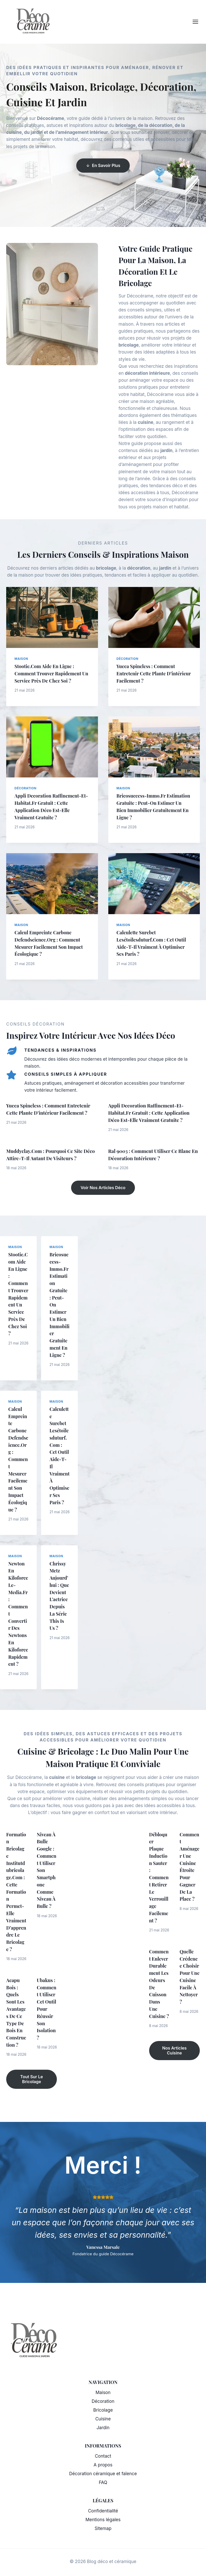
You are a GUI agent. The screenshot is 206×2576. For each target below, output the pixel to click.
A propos (103, 2464)
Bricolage (103, 2410)
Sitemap (103, 2528)
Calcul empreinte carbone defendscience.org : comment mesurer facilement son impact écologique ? (18, 1459)
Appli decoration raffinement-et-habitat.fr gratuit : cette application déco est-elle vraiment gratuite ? (149, 1112)
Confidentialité (103, 2510)
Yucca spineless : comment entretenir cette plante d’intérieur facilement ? (147, 673)
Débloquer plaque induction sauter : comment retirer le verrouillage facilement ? (159, 1884)
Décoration (128, 659)
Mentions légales (103, 2519)
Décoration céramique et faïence (103, 2473)
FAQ (103, 2482)
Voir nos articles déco (103, 1187)
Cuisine (103, 2418)
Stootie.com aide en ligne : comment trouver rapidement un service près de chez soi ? (48, 673)
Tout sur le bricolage (31, 2093)
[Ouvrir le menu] (198, 22)
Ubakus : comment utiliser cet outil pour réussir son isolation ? (47, 2023)
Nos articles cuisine (174, 2065)
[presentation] (52, 617)
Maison (21, 659)
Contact (103, 2456)
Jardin (103, 2427)
